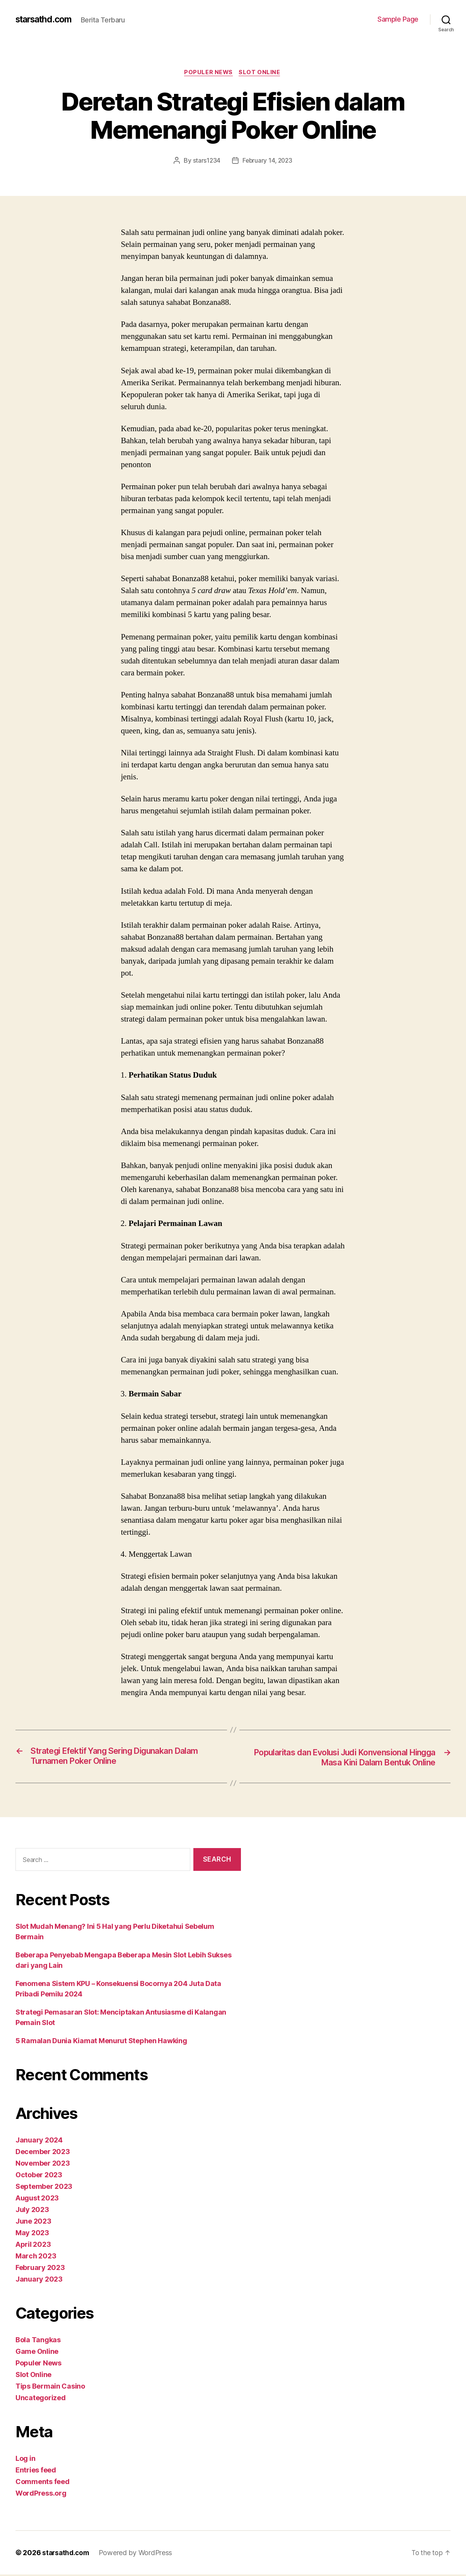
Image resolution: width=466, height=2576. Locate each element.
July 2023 (32, 2211)
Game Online (36, 2353)
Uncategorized (40, 2399)
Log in (25, 2460)
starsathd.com (46, 19)
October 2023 (38, 2176)
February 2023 (40, 2269)
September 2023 (43, 2188)
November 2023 (42, 2165)
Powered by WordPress (138, 2554)
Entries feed (35, 2471)
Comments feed (42, 2483)
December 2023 (42, 2153)
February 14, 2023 (268, 161)
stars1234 (205, 161)
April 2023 (33, 2246)
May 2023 (32, 2234)
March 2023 (35, 2257)
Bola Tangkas (38, 2341)
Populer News (208, 73)
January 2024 (39, 2141)
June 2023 (33, 2223)
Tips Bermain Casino (50, 2388)
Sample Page (397, 19)
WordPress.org (41, 2495)
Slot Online (261, 73)
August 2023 (37, 2199)
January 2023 (39, 2281)
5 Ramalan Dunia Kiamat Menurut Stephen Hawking (101, 2042)
